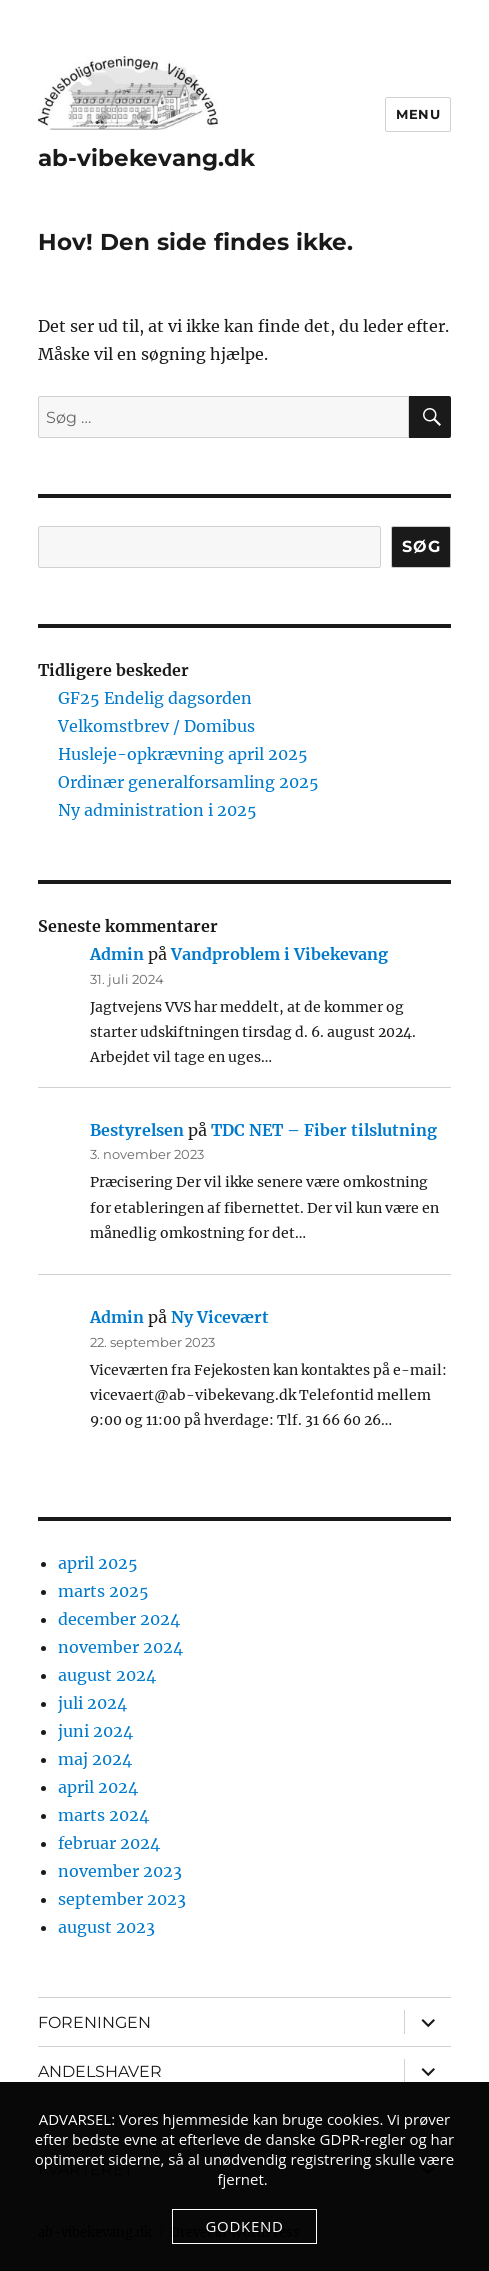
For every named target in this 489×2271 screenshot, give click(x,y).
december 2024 (119, 1619)
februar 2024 (109, 1843)
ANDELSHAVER (100, 2071)
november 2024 (120, 1647)
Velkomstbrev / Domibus (156, 726)
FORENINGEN (94, 2022)
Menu (418, 114)
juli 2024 (92, 1703)
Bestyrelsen (137, 1130)
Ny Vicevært (220, 1317)
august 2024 (107, 1675)
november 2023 (120, 1871)
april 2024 (98, 1787)
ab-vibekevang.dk (146, 158)
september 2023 (122, 1899)
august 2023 (106, 1927)
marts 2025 (103, 1591)
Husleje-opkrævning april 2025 (183, 754)
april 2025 (98, 1563)
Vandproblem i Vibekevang (279, 954)
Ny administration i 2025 (157, 810)
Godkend (244, 2226)
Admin (117, 954)
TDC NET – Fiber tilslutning (324, 1130)
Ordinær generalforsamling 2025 (188, 782)
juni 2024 (95, 1731)
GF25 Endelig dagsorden (155, 698)
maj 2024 (95, 1759)
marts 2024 (103, 1815)
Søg (421, 546)
